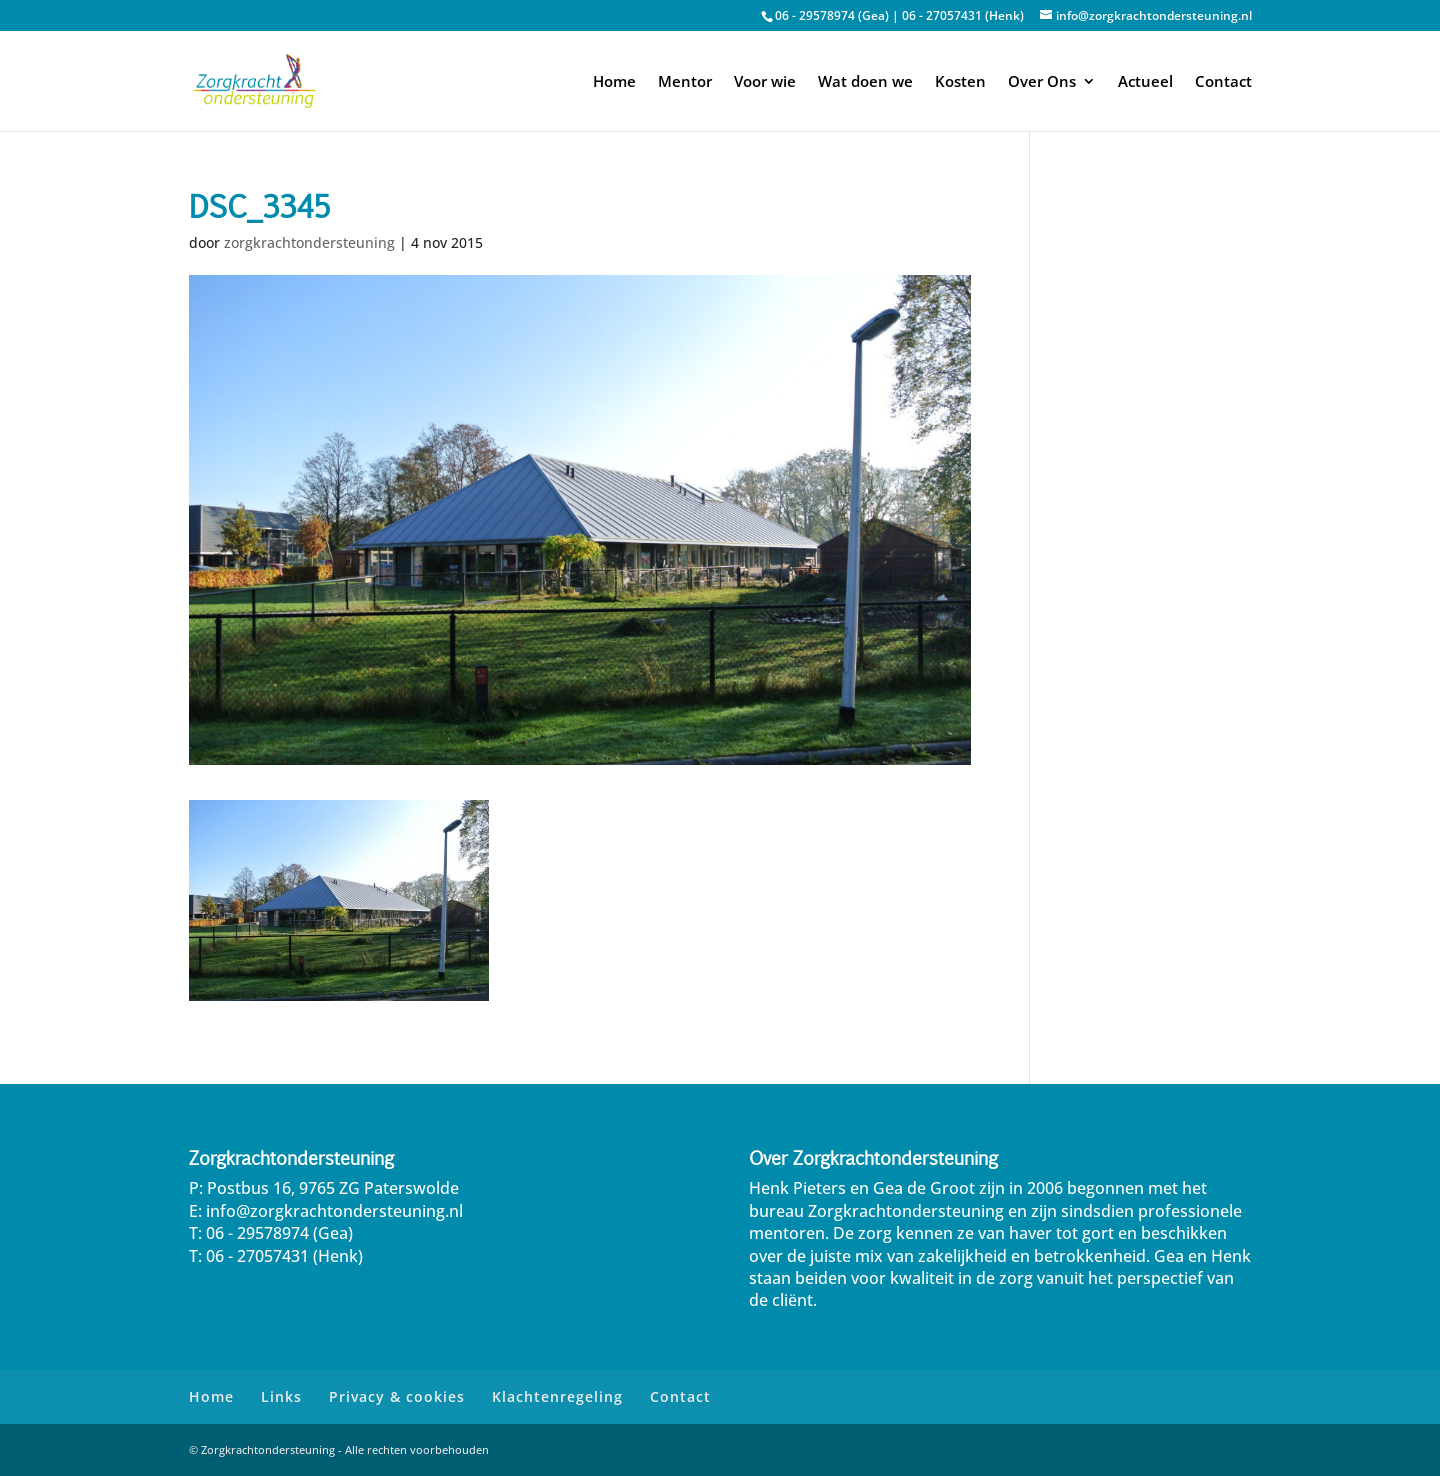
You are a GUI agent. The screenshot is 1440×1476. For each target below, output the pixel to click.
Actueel (1145, 82)
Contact (1223, 82)
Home (614, 82)
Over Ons (1042, 82)
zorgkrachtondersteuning (309, 242)
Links (281, 1396)
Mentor (685, 82)
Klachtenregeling (557, 1396)
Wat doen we (865, 82)
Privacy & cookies (397, 1396)
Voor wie (765, 82)
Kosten (960, 82)
